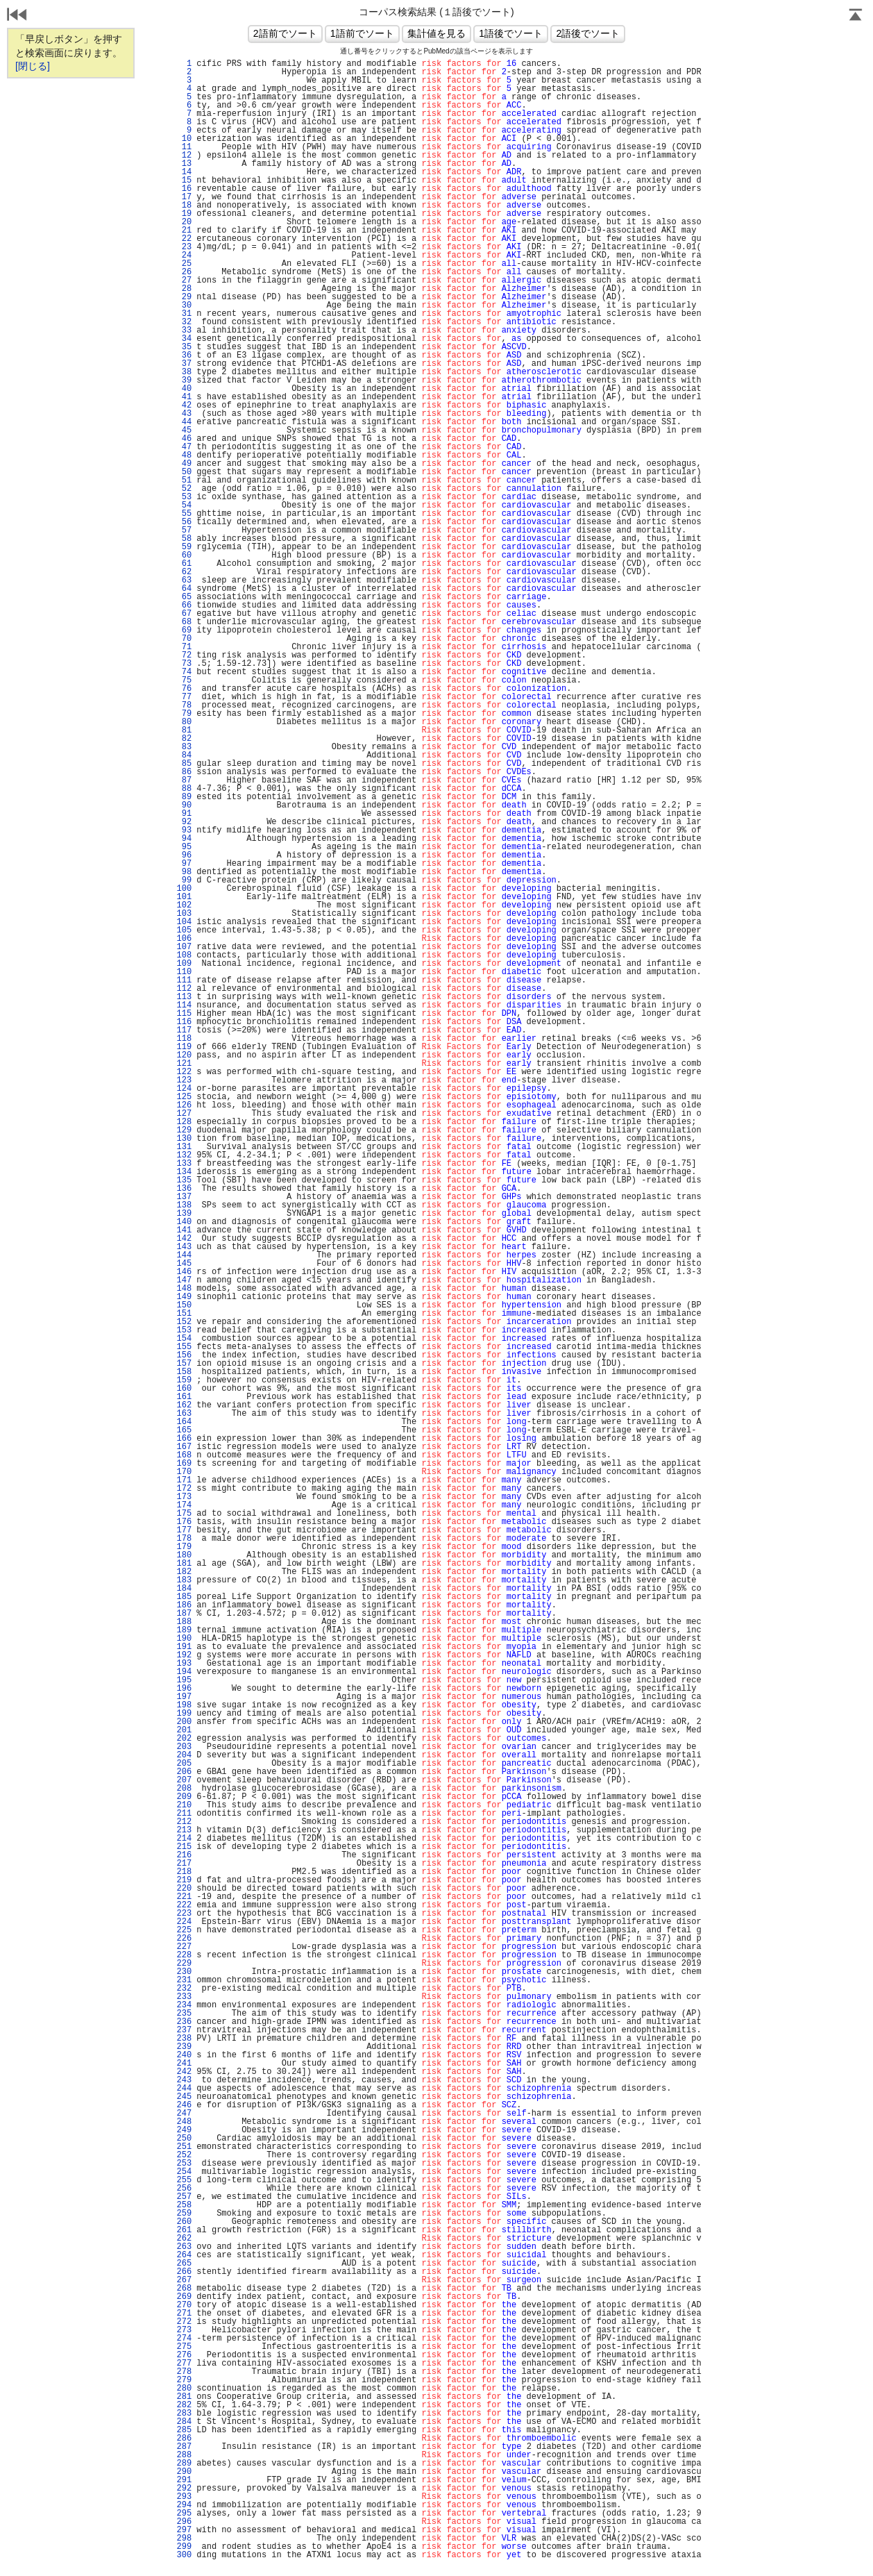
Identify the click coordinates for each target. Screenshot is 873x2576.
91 (183, 814)
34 (183, 339)
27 (183, 280)
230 (183, 1972)
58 (183, 539)
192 (183, 1655)
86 (183, 772)
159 (183, 1380)
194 (183, 1672)
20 (183, 222)
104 (183, 922)
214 (183, 1838)
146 (183, 1272)
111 (183, 980)
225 (183, 1930)
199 (183, 1713)
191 (183, 1647)
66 (183, 605)
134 (183, 1172)
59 (183, 547)
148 (183, 1289)
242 (183, 2072)
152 (183, 1322)
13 (183, 164)
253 (183, 2163)
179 (183, 1547)
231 (183, 1980)
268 (183, 2288)
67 (183, 614)
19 (183, 214)
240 (183, 2055)
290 (183, 2472)
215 (183, 1847)
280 (183, 2388)
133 (183, 1164)
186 (183, 1605)
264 (183, 2255)
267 (183, 2280)
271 (183, 2313)
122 (183, 1072)
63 (183, 580)
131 (183, 1147)
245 (183, 2097)
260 (183, 2222)
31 (183, 314)
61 (183, 564)
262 (183, 2238)
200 (183, 1722)
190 (183, 1639)
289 (183, 2463)
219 (183, 1880)
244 (183, 2088)
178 (183, 1539)
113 (183, 997)
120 (183, 1055)
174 (183, 1505)
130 (183, 1139)
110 (183, 972)
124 (183, 1089)
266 (183, 2272)
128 (183, 1122)
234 (183, 2005)
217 (183, 1863)
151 (183, 1314)
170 (183, 1472)
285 (183, 2430)
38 (183, 372)
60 (183, 555)
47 (183, 447)
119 (183, 1047)
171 (183, 1480)
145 (183, 1264)
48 (183, 455)
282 (183, 2405)
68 (183, 622)
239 (183, 2047)
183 (183, 1580)
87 (183, 780)
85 (183, 764)
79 (183, 714)
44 (183, 422)
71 (183, 647)
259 (183, 2213)
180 (183, 1555)
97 (183, 864)
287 (183, 2447)
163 (183, 1414)
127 (183, 1114)
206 (183, 1772)
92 (183, 822)
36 (183, 355)
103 (183, 914)
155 (183, 1347)
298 (183, 2538)
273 (183, 2330)
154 (183, 1339)
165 (183, 1430)
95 (183, 847)
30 (183, 305)
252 (183, 2155)
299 (183, 2547)
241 (183, 2063)
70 (183, 639)
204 (183, 1755)
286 (183, 2438)
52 (183, 489)
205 (183, 1763)
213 (183, 1830)
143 (183, 1247)
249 (183, 2130)
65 (183, 597)
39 (183, 380)
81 (183, 730)
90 (183, 805)
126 (183, 1105)
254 (183, 2172)
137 (183, 1197)
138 (183, 1205)
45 (183, 430)
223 (183, 1913)
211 (183, 1813)
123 (183, 1080)
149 (183, 1297)
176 (183, 1522)
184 (183, 1589)
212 (183, 1822)
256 (183, 2188)
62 (183, 572)
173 (183, 1497)
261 (183, 2230)
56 (183, 522)
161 (183, 1397)
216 (183, 1855)
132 (183, 1155)
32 (183, 322)
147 (183, 1280)
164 (183, 1422)
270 (183, 2305)
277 (183, 2363)
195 (183, 1680)
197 (183, 1697)
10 (183, 139)
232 (183, 1988)
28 (183, 289)
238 (183, 2038)
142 (183, 1239)
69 (183, 630)
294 (183, 2505)
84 (183, 755)
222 (183, 1905)
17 (183, 197)
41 (183, 397)
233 (183, 1997)
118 (183, 1039)
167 (183, 1447)
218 (183, 1872)
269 (183, 2297)
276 (183, 2355)
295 (183, 2513)
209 (183, 1797)
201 (183, 1730)
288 (183, 2455)
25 (183, 264)
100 (183, 889)
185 (183, 1597)
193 (183, 1663)
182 (183, 1572)
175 (183, 1514)
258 (183, 2205)
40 (183, 389)
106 (183, 939)
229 (183, 1963)
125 (183, 1097)
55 (183, 514)
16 (183, 189)
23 (183, 247)
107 (183, 947)
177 (183, 1530)
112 (183, 989)
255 (183, 2180)
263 (183, 2247)
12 (183, 155)
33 (183, 330)
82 (183, 739)
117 (183, 1030)
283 (183, 2413)
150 (183, 1305)
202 (183, 1738)
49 (183, 464)
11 (183, 147)
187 (183, 1614)
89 (183, 797)
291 (183, 2480)
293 (183, 2497)
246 (183, 2105)
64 (183, 589)
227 (183, 1947)
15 (183, 180)
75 (183, 680)
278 (183, 2372)
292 (183, 2488)
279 (183, 2380)
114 (183, 1005)
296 (183, 2522)
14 (183, 172)
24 (183, 255)
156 (183, 1355)
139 (183, 1214)
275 (183, 2347)
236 (183, 2022)
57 (183, 530)
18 (183, 205)
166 (183, 1439)
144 (183, 1255)
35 (183, 347)
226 (183, 1938)
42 (183, 405)
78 (183, 705)
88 (183, 789)
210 (183, 1805)
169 (183, 1464)
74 (183, 672)
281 (183, 2397)
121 (183, 1064)
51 (183, 480)
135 (183, 1180)
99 (183, 880)
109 (183, 964)
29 (183, 297)
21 (183, 230)
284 (183, 2422)
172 (183, 1489)
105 (183, 930)
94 (183, 839)
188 (183, 1622)
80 (183, 722)
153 (183, 1330)
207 (183, 1780)
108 (183, 955)
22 (183, 239)
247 (183, 2113)
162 (183, 1405)
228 (183, 1955)
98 (183, 872)
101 (183, 897)
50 (183, 472)
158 (183, 1372)
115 (183, 1014)
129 (183, 1130)
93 (183, 830)
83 (183, 747)
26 (183, 272)
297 (183, 2530)
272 (183, 2322)
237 (183, 2030)
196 (183, 1688)
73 (183, 664)
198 (183, 1705)
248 (183, 2122)
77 (183, 697)
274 (183, 2338)
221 (183, 1897)
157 (183, 1364)
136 (183, 1189)
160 (183, 1389)
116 (183, 1022)
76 (183, 689)
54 (183, 505)
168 (183, 1455)
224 (183, 1922)
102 (183, 905)
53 (183, 497)
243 (183, 2080)
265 (183, 2263)
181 (183, 1564)
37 (183, 364)
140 (183, 1222)
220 (183, 1888)
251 (183, 2147)
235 (183, 2013)
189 (183, 1630)
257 (183, 2197)
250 (183, 2138)
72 (183, 655)
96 (183, 855)
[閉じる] (32, 66)
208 (183, 1788)
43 (183, 414)
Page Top (856, 15)
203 (183, 1747)
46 (183, 439)
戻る (17, 15)
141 (183, 1230)
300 (183, 2555)
